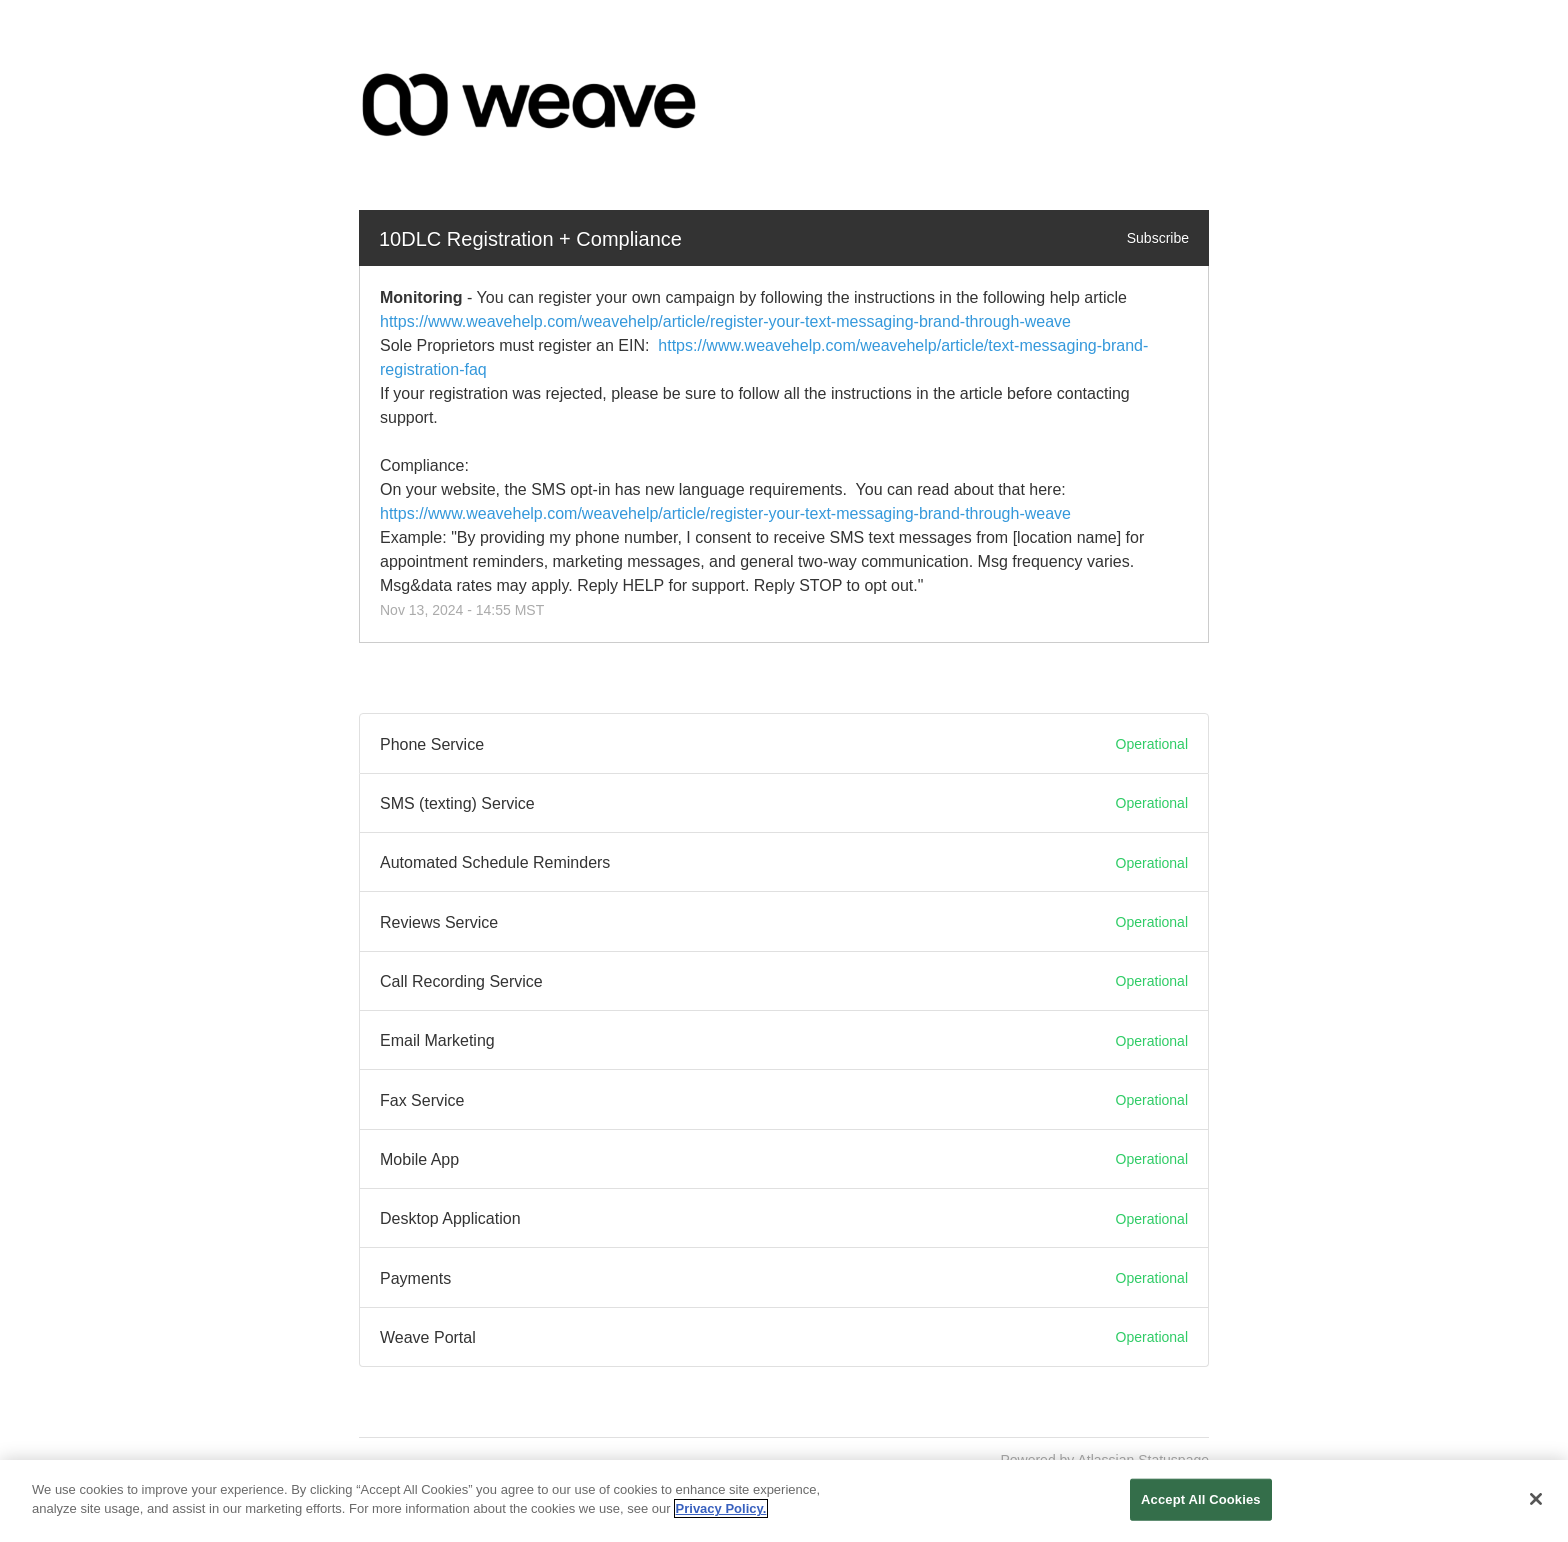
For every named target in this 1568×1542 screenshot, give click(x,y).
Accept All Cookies (1201, 1499)
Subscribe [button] (1158, 238)
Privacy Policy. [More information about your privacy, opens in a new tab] (721, 1509)
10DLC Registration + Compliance (530, 239)
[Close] (1536, 1499)
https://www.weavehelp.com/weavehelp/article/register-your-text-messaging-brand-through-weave (725, 321)
